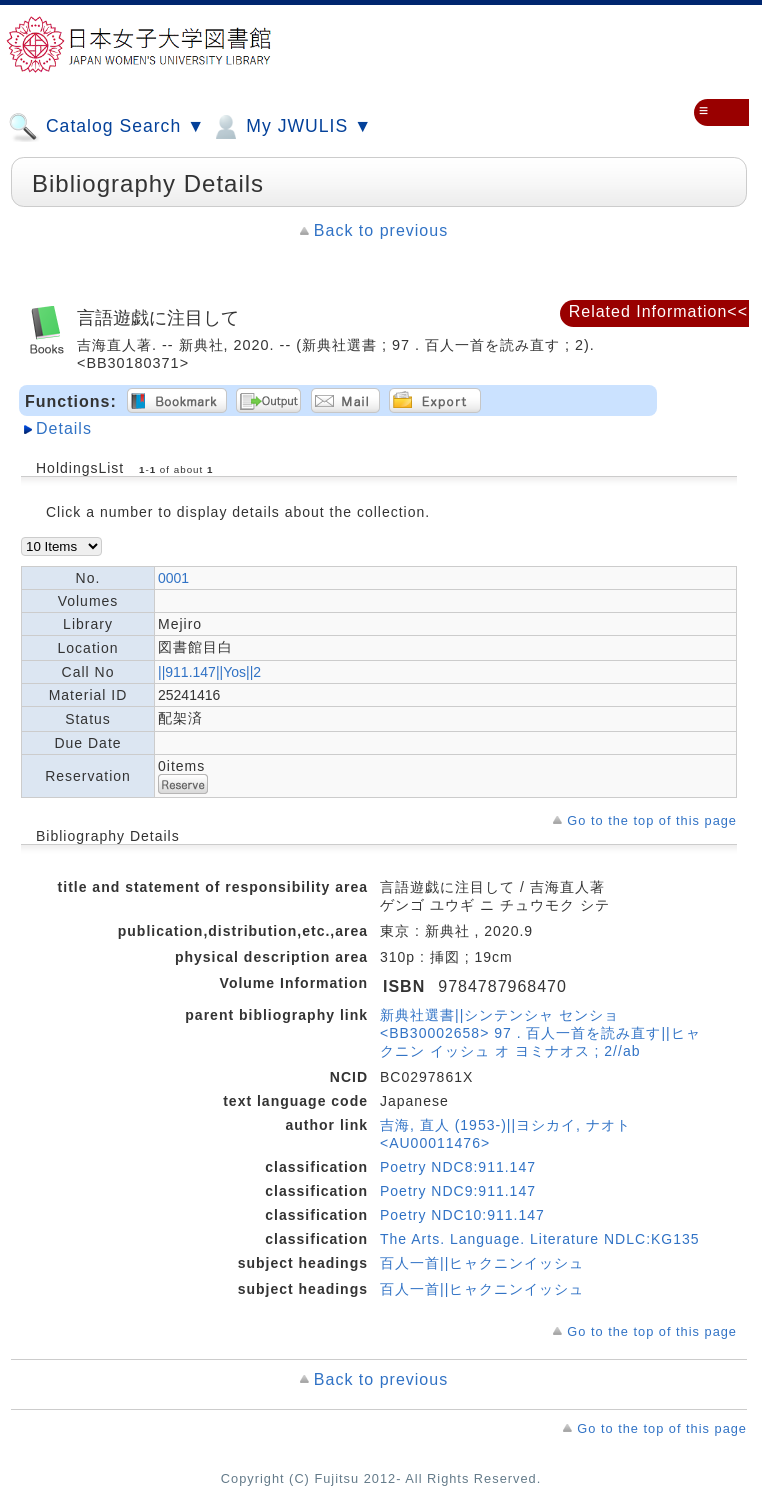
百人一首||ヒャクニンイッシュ (482, 1263)
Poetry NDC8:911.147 (458, 1167)
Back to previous (381, 230)
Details (64, 428)
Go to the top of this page (652, 820)
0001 (173, 578)
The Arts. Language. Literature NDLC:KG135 (540, 1239)
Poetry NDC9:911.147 (458, 1191)
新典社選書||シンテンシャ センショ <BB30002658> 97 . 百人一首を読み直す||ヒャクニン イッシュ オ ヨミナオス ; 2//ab (540, 1033)
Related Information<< (658, 311)
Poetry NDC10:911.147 (462, 1215)
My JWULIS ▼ (291, 127)
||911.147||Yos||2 (209, 672)
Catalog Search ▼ (106, 127)
